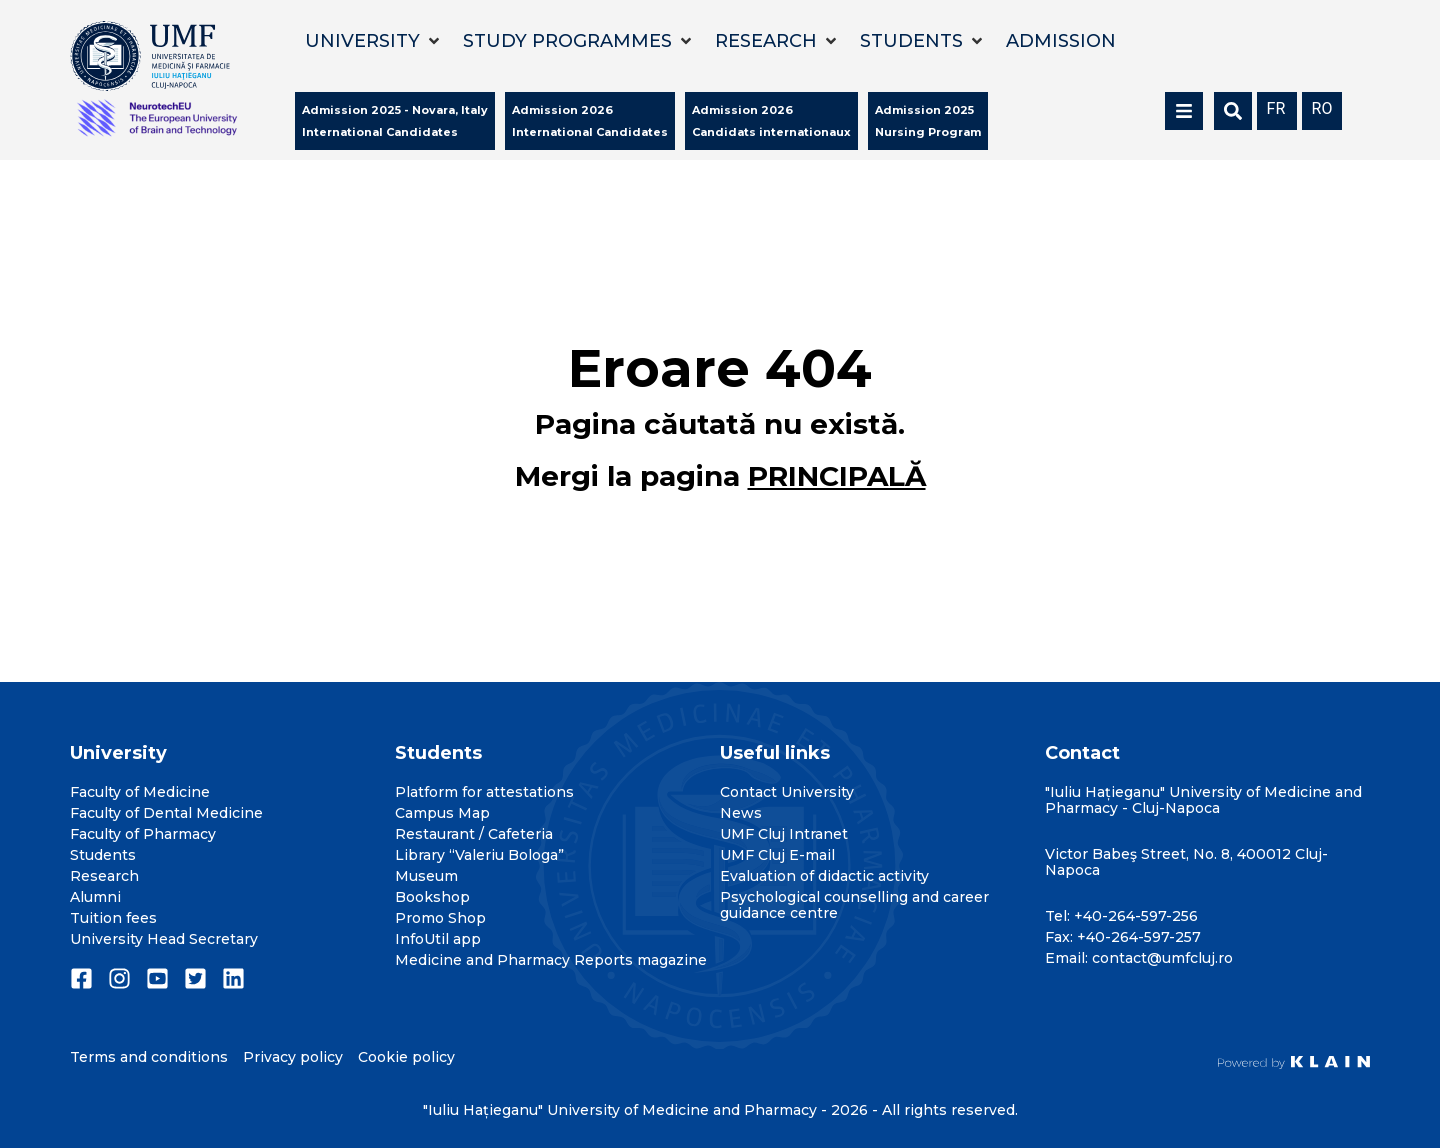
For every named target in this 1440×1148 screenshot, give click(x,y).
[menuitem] (1277, 107)
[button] (374, 41)
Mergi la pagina (720, 476)
